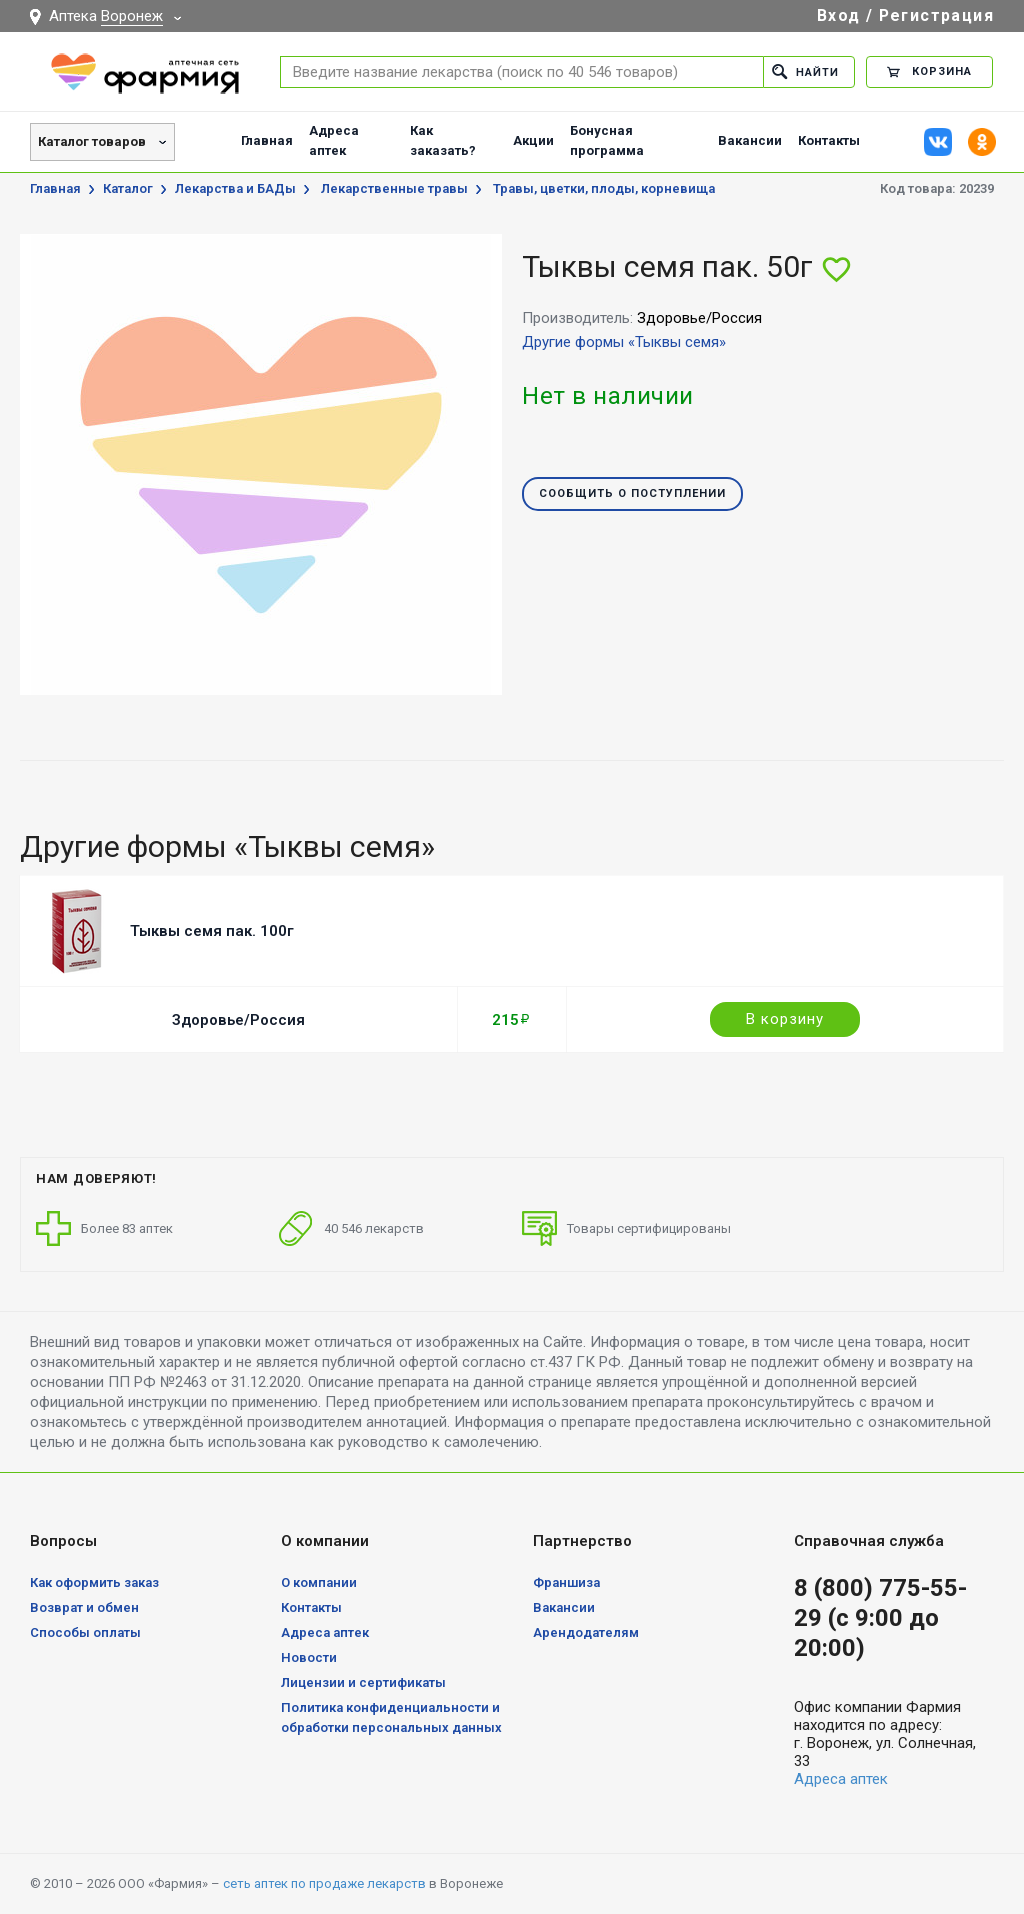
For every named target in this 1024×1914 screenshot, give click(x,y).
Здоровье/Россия (238, 1020)
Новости (309, 1657)
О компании (319, 1582)
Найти (805, 71)
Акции (533, 140)
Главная (267, 140)
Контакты (829, 140)
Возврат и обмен (84, 1607)
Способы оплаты (85, 1632)
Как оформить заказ (94, 1582)
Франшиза (566, 1582)
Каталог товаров (92, 141)
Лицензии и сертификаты (363, 1682)
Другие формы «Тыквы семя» (624, 342)
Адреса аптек (334, 140)
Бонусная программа (607, 140)
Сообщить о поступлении (632, 494)
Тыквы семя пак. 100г (212, 931)
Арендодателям (586, 1632)
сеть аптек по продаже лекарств (324, 1883)
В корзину (785, 1019)
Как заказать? (443, 140)
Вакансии (750, 140)
